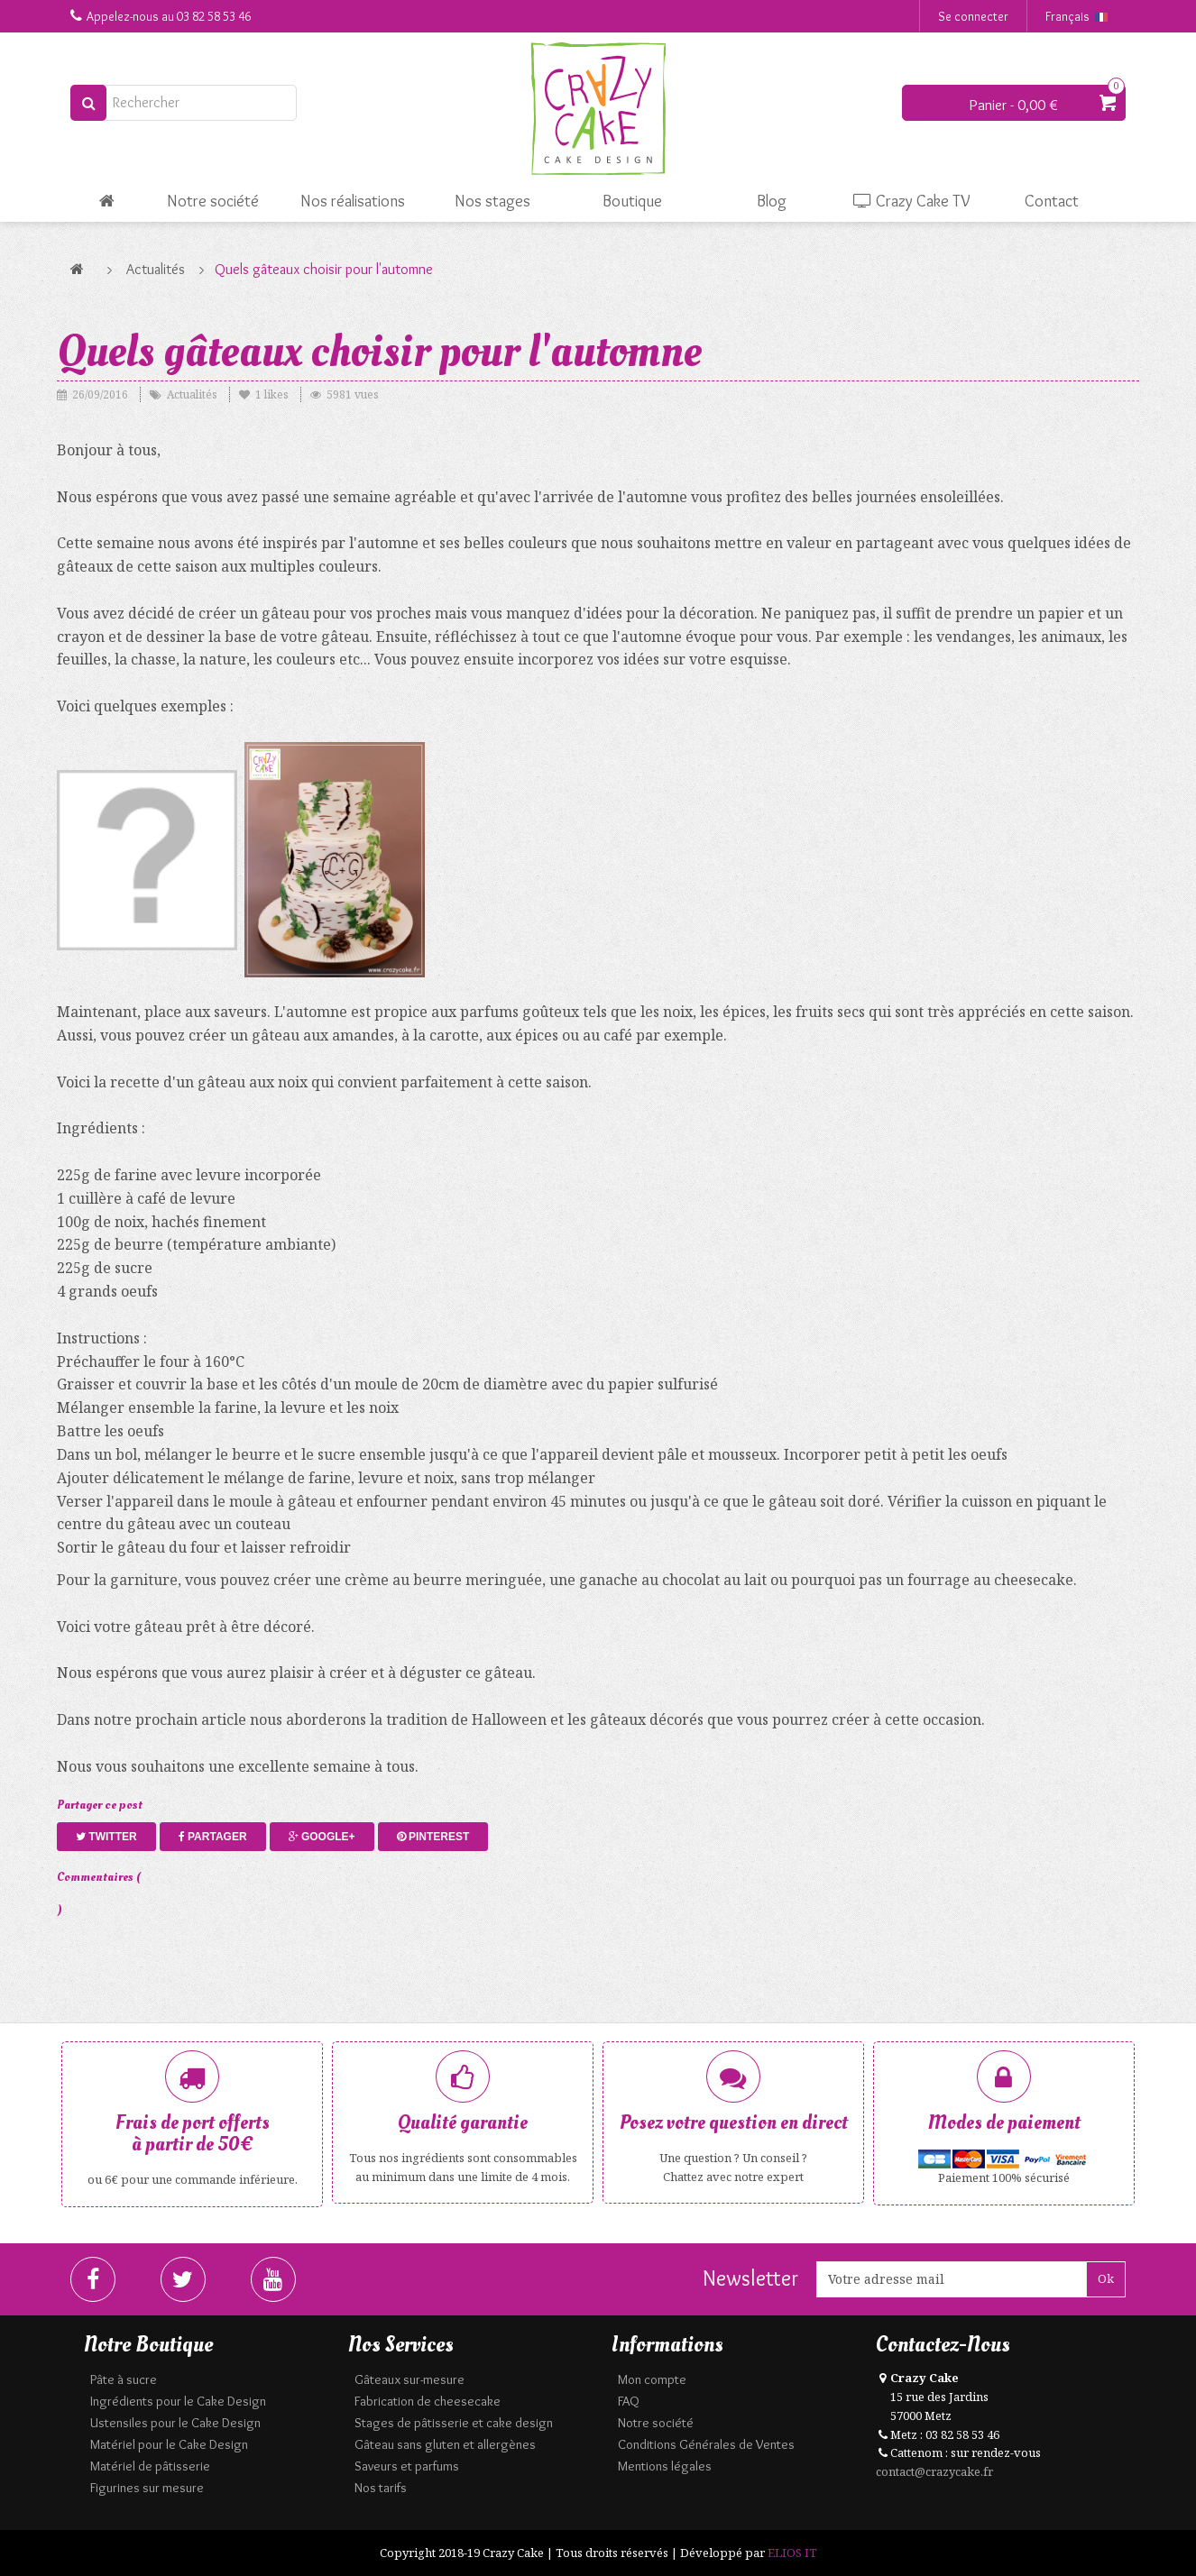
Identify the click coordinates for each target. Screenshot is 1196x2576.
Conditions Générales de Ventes (706, 2444)
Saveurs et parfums (406, 2466)
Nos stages (492, 201)
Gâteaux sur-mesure (409, 2379)
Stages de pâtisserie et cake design (453, 2423)
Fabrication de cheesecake (427, 2401)
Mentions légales (665, 2466)
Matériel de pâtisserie (150, 2466)
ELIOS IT (792, 2552)
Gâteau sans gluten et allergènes (445, 2444)
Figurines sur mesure (147, 2488)
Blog (772, 201)
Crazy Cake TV (912, 201)
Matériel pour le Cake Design (169, 2444)
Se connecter (973, 16)
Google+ (322, 1836)
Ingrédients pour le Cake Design (178, 2401)
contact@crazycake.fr (934, 2471)
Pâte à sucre (123, 2379)
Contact (1052, 201)
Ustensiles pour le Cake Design (175, 2423)
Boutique (632, 201)
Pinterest (433, 1836)
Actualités (155, 269)
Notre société (213, 201)
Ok (1106, 2278)
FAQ (628, 2401)
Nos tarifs (380, 2488)
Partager (213, 1836)
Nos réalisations (352, 201)
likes (265, 394)
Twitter (106, 1836)
